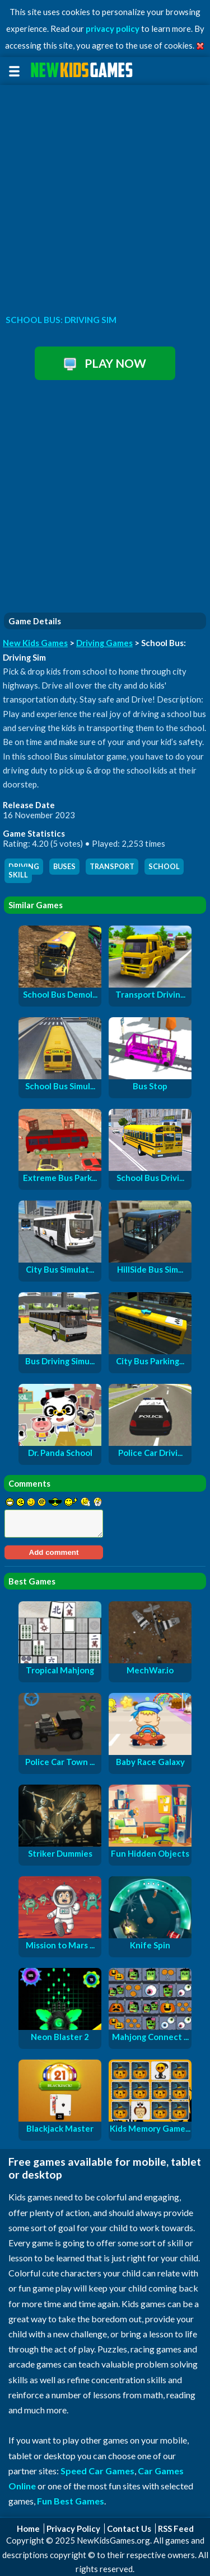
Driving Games (104, 643)
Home (28, 2528)
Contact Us (129, 2528)
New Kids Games (35, 643)
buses (64, 866)
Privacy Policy (73, 2528)
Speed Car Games (97, 2470)
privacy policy (112, 28)
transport (112, 866)
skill (18, 875)
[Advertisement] (105, 196)
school (164, 866)
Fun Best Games (70, 2501)
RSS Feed (176, 2528)
